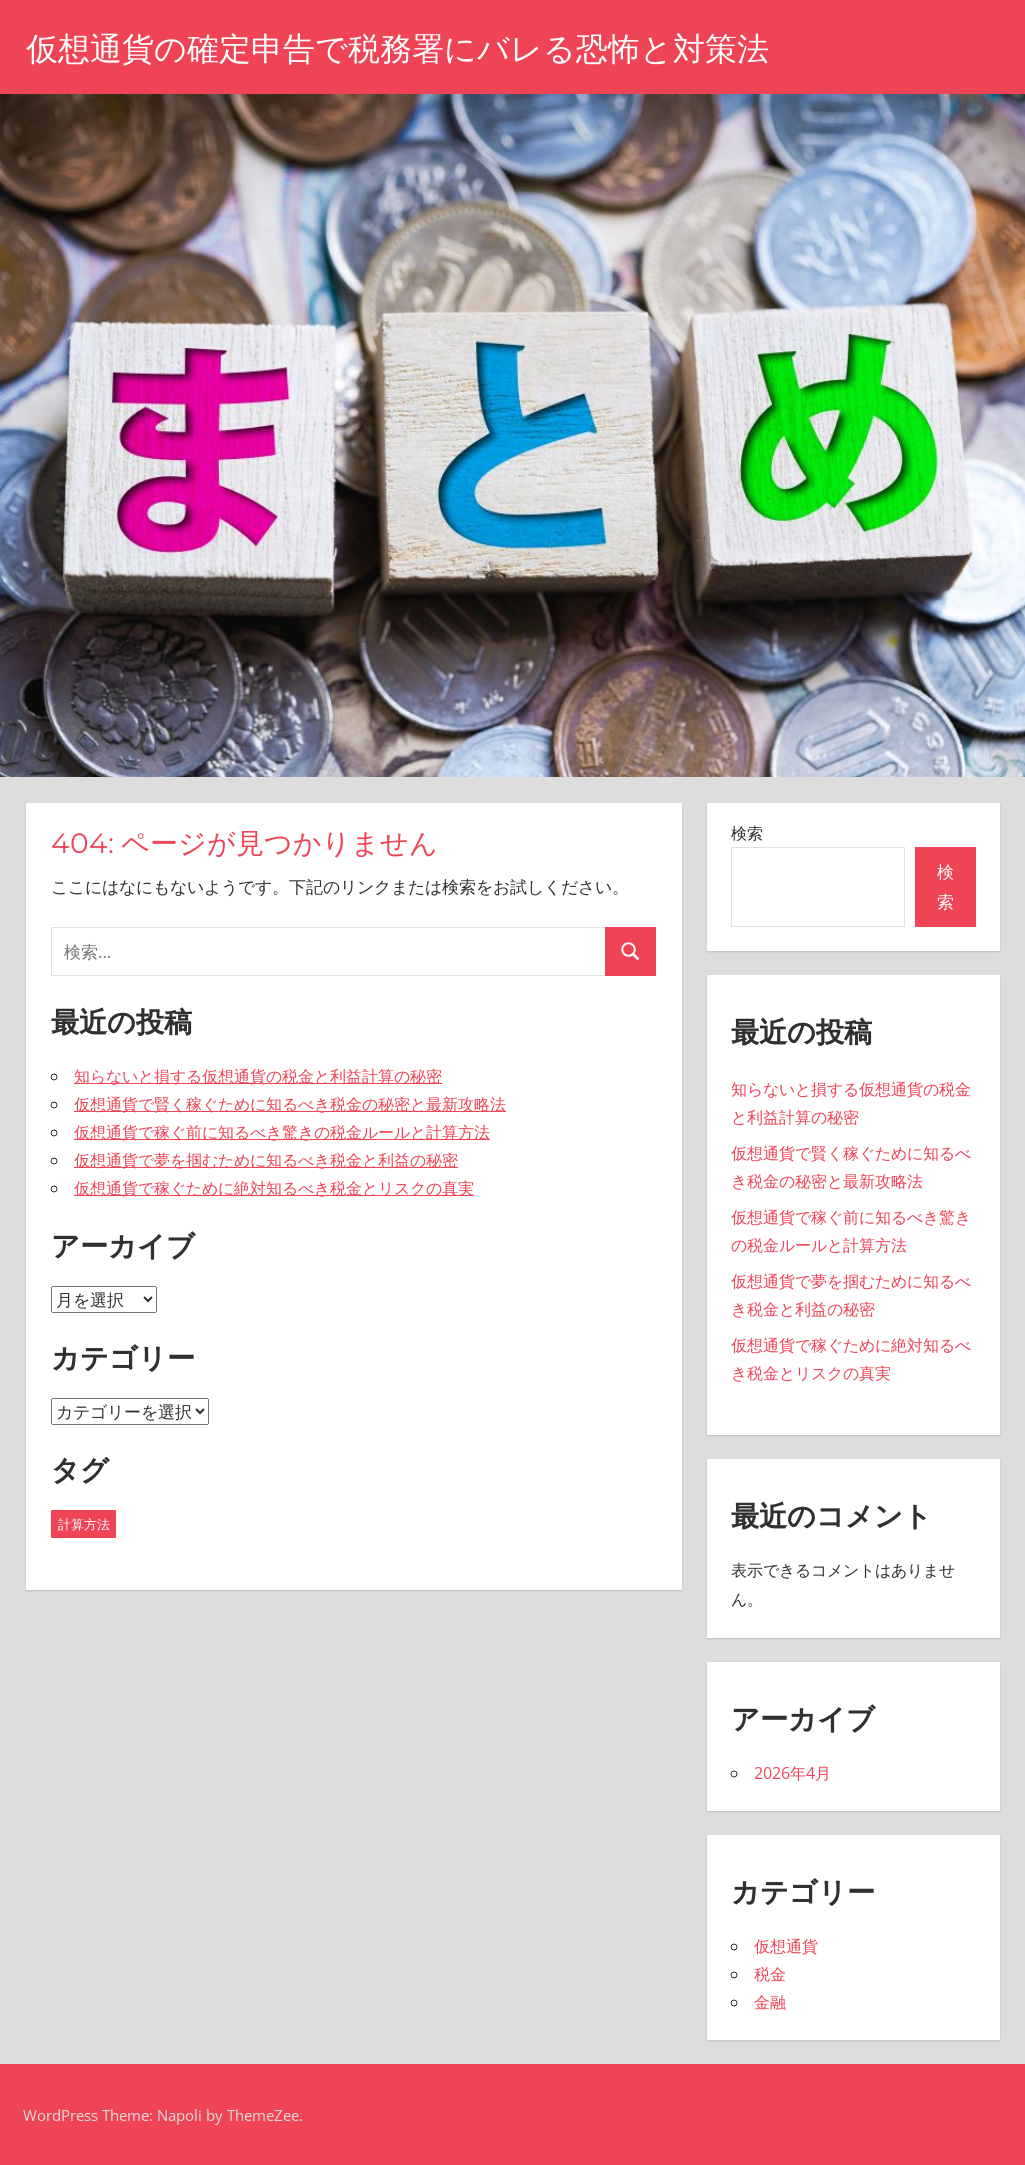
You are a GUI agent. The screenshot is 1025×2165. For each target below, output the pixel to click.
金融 (770, 2002)
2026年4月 (792, 1773)
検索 (747, 833)
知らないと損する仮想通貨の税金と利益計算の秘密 (258, 1076)
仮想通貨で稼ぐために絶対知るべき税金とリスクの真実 (274, 1188)
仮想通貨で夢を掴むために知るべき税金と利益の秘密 (266, 1160)
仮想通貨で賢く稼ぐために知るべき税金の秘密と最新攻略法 (290, 1104)
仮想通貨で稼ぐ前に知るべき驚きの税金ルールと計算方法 (282, 1132)
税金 (770, 1974)
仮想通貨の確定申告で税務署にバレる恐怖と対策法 (397, 48)
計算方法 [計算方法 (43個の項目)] (84, 1524)
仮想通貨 (786, 1946)
